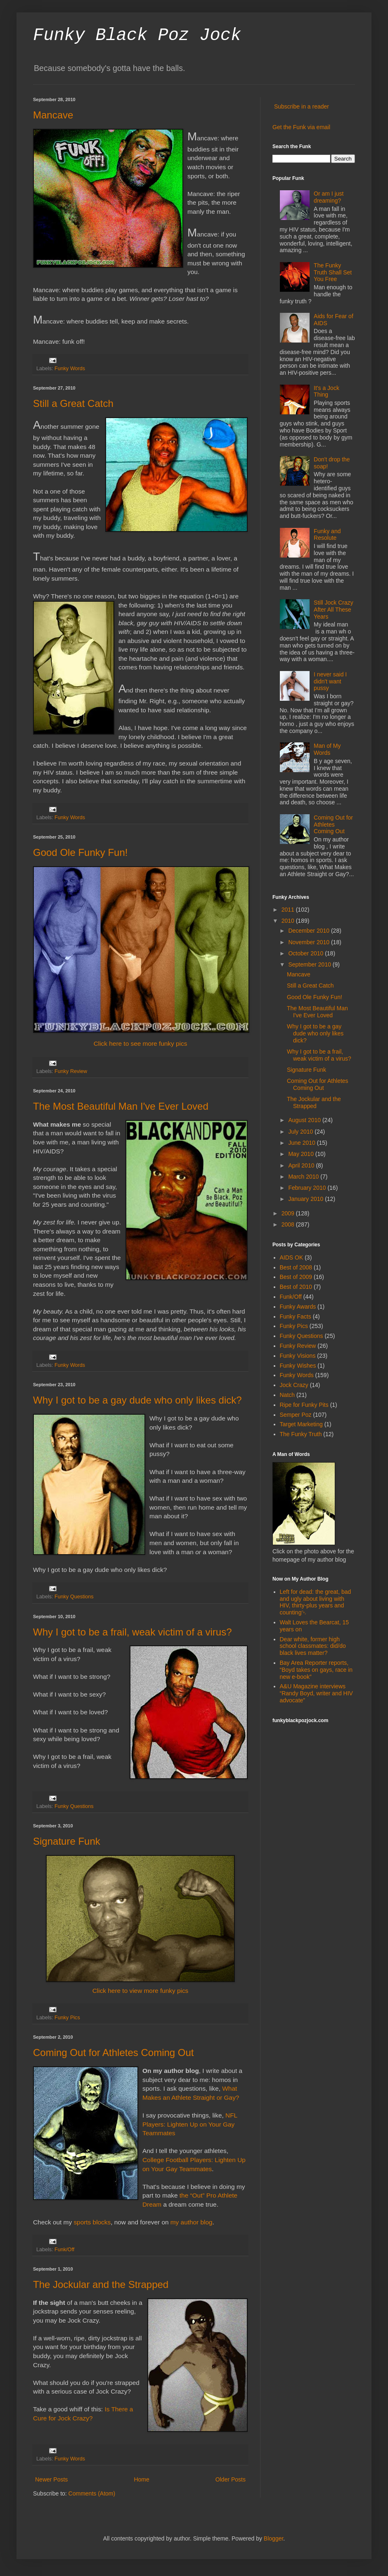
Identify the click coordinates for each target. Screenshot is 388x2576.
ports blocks (94, 2222)
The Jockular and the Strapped (100, 2284)
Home (141, 2479)
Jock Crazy (294, 1385)
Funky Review (70, 1071)
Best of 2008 (296, 1267)
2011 (289, 909)
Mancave (53, 115)
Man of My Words (327, 749)
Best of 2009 (296, 1277)
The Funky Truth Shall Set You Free (333, 272)
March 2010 (304, 1176)
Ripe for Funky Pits (304, 1404)
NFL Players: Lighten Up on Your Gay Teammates (189, 2124)
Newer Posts (51, 2479)
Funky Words (69, 368)
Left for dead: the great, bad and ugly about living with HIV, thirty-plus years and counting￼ (315, 1602)
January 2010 (306, 1199)
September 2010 (310, 964)
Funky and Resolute (327, 534)
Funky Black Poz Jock (137, 35)
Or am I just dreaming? (328, 197)
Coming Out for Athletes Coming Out (113, 2052)
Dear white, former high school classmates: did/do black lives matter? (313, 1646)
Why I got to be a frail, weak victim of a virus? (132, 1632)
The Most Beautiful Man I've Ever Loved (120, 1106)
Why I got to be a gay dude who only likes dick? (137, 1400)
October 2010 (306, 953)
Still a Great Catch (73, 403)
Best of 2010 (296, 1286)
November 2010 (309, 942)
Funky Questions (74, 1597)
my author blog (191, 2222)
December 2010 (309, 930)
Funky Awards (298, 1306)
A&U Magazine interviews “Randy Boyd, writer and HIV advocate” (316, 1693)
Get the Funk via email (301, 127)
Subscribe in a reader (301, 106)
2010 (289, 920)
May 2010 (301, 1154)
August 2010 (305, 1120)
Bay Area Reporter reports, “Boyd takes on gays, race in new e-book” (316, 1669)
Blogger (273, 2538)
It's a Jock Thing (326, 391)
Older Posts (230, 2479)
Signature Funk (66, 1841)
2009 (289, 1213)
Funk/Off (64, 2249)
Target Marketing (301, 1424)
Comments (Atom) (92, 2493)
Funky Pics (67, 2018)
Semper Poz (296, 1414)
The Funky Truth (301, 1434)
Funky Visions (298, 1355)
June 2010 (302, 1142)
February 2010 (307, 1187)
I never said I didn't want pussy (330, 681)
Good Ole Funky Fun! (80, 852)
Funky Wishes (298, 1365)
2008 (289, 1224)
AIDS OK (291, 1257)
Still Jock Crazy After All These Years (333, 609)
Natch (287, 1395)
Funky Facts (295, 1316)
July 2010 (301, 1131)
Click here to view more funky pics (140, 1990)
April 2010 (302, 1165)
